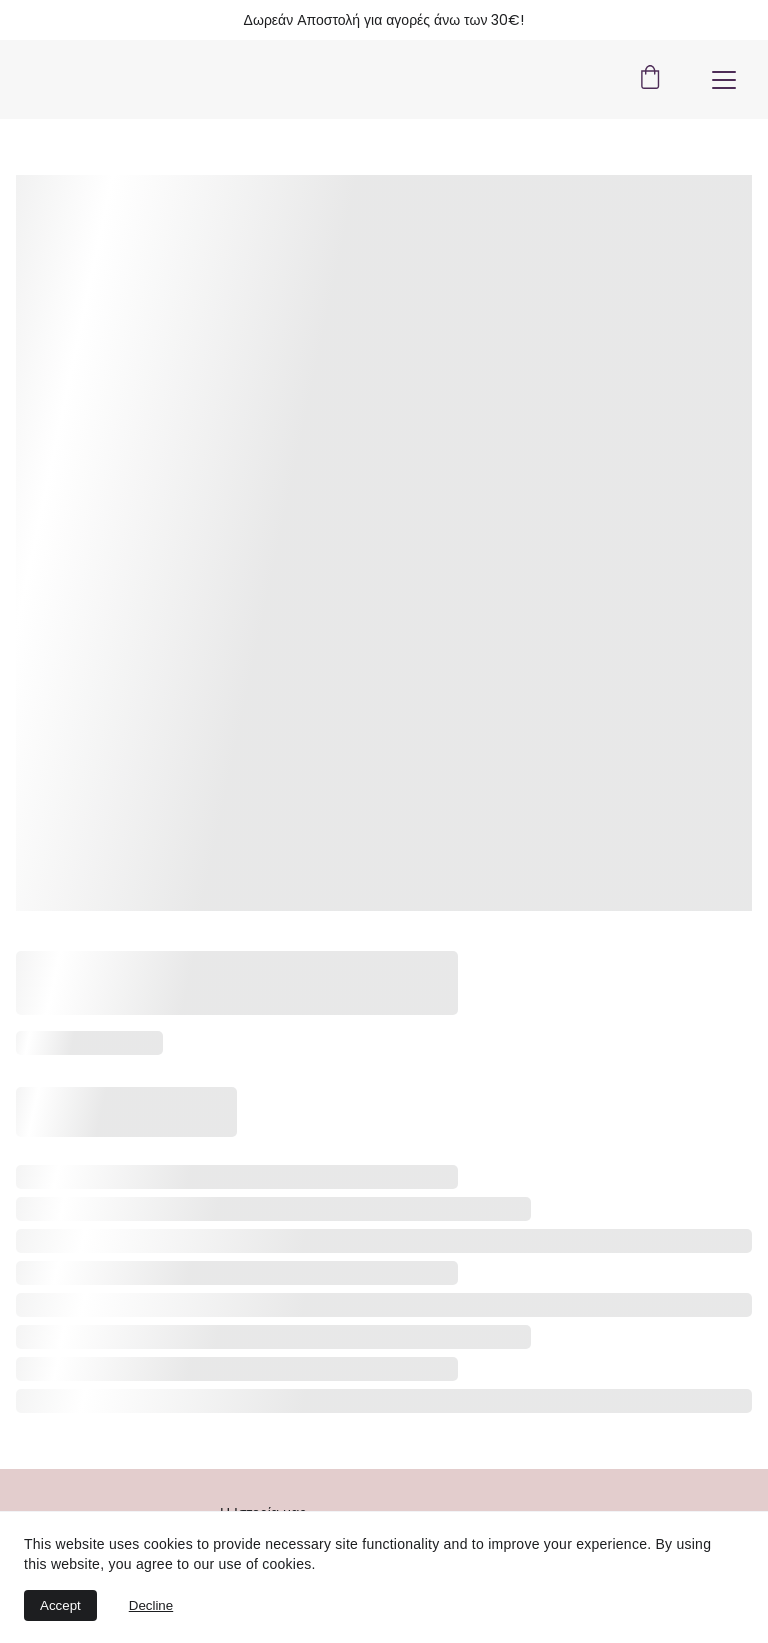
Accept (60, 1605)
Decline (151, 1605)
